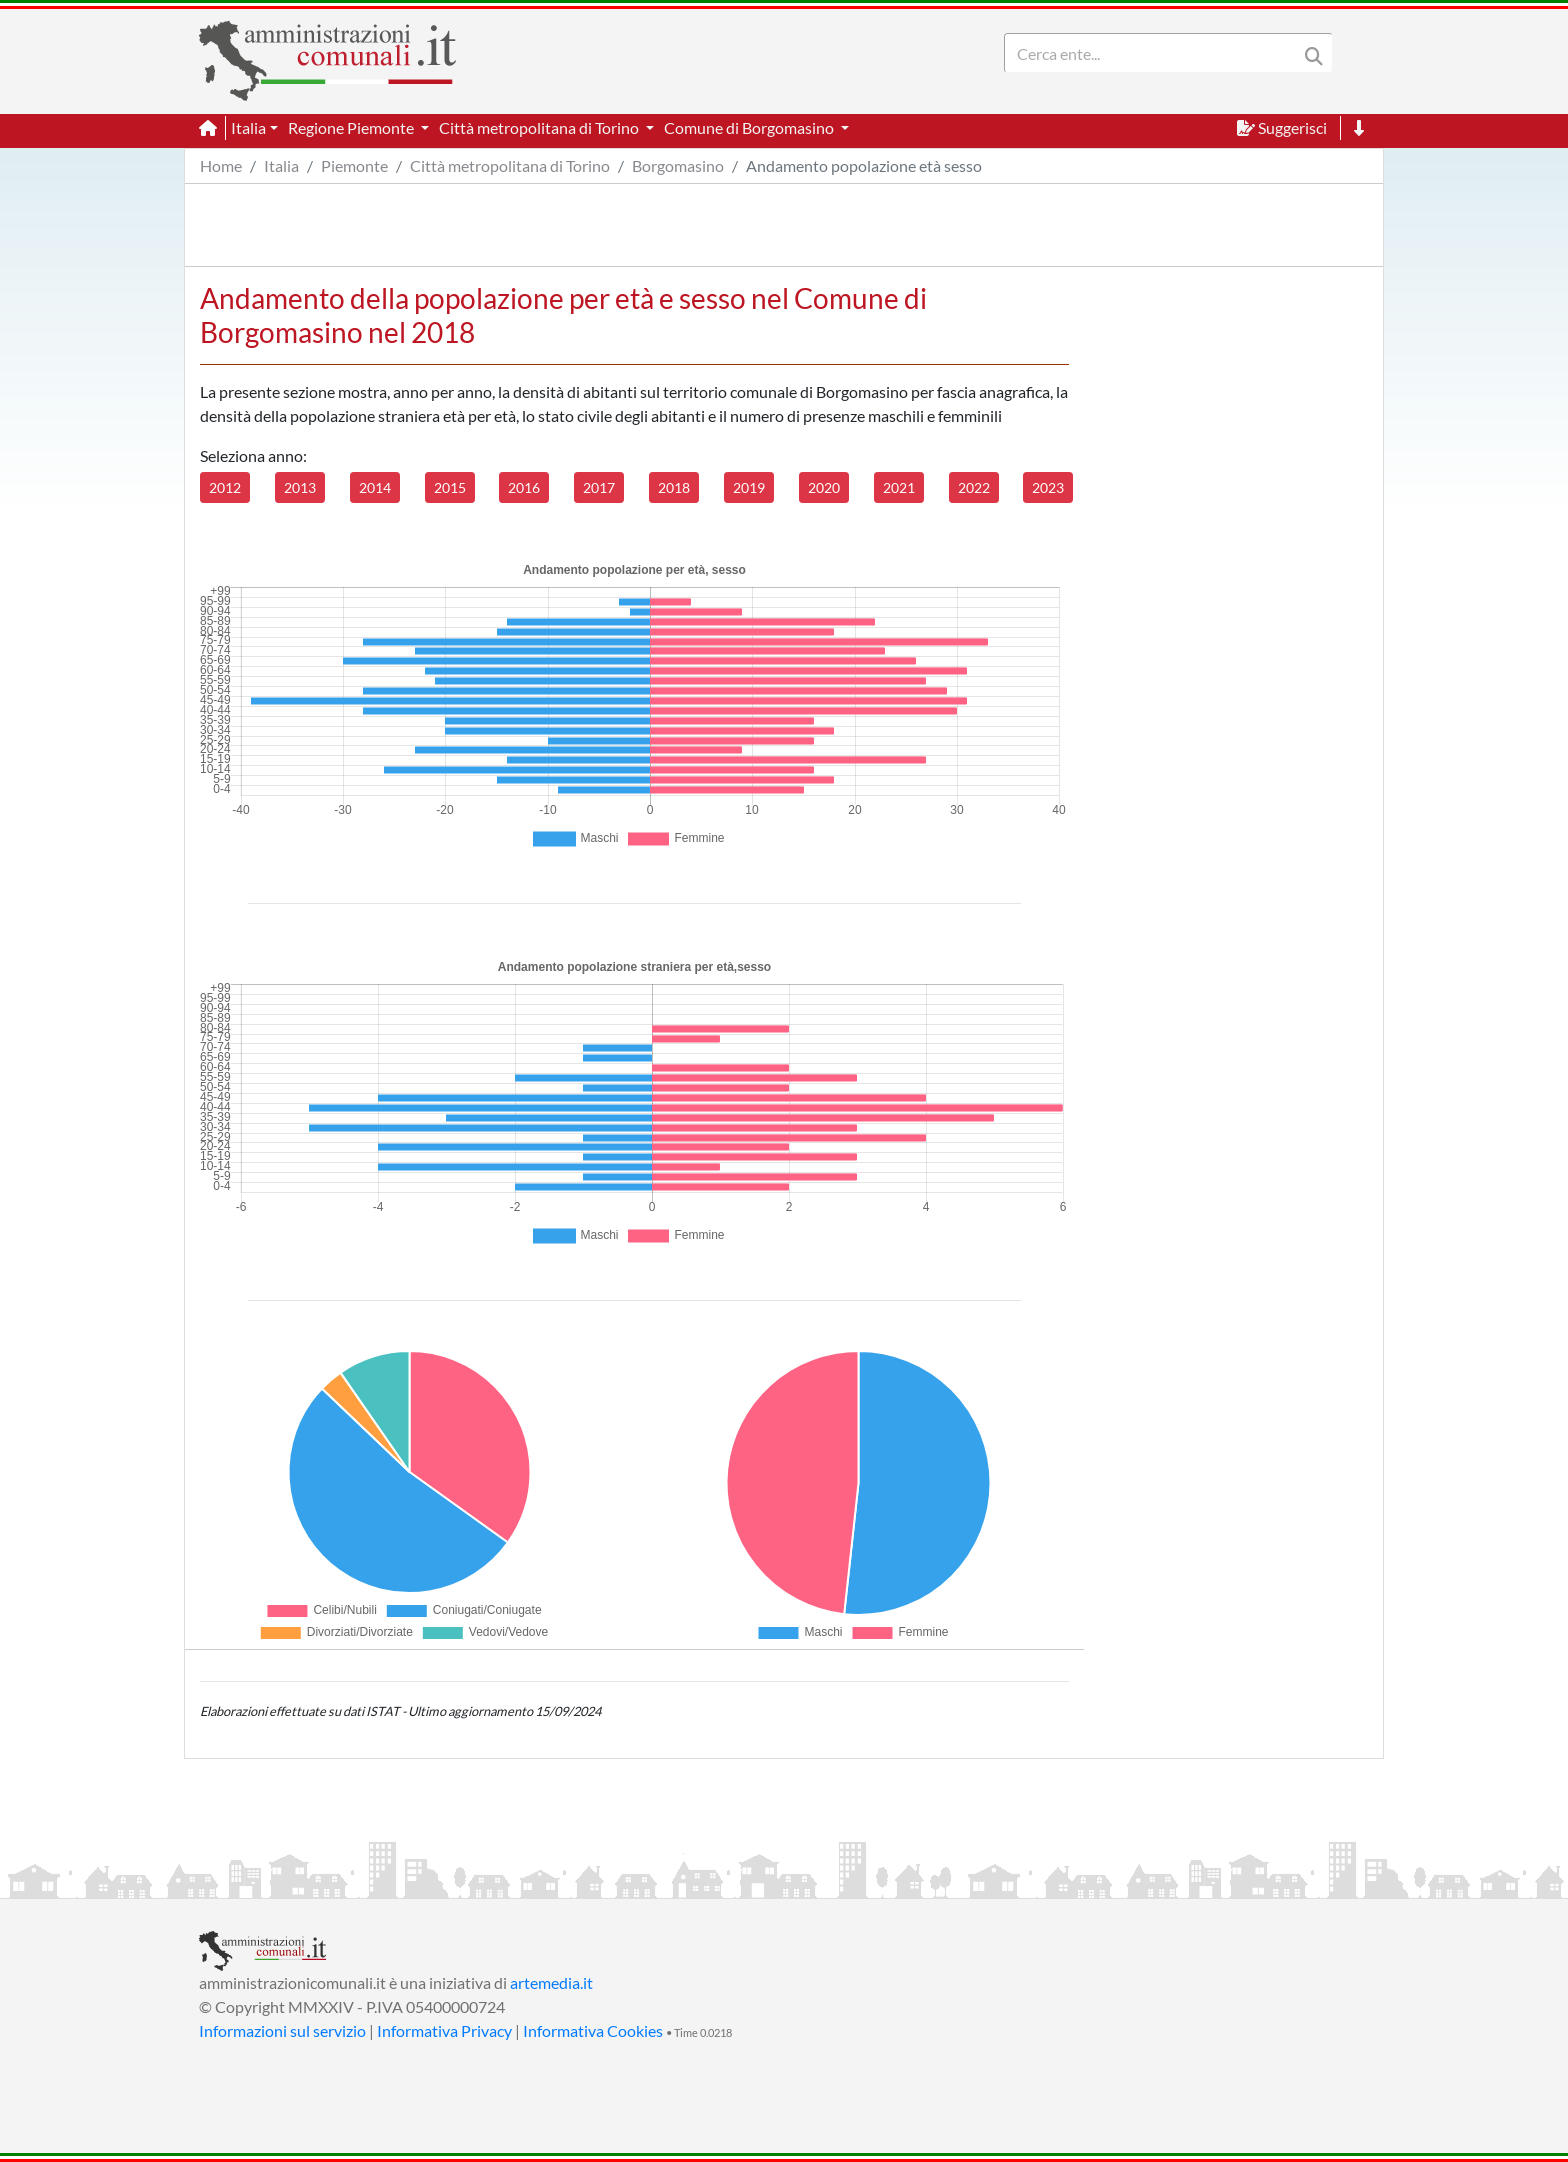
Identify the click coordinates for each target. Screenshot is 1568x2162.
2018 (674, 487)
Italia (281, 165)
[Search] (1155, 53)
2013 (300, 487)
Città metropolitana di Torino (510, 165)
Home (221, 165)
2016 (524, 487)
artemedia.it (551, 1982)
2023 (1048, 487)
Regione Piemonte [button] (352, 127)
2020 (824, 487)
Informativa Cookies (593, 2030)
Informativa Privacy (444, 2030)
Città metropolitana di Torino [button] (540, 127)
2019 (749, 487)
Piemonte (354, 165)
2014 (375, 487)
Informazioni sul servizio (282, 2030)
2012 (225, 487)
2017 (599, 487)
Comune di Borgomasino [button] (750, 127)
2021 (899, 487)
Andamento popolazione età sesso (864, 165)
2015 (450, 487)
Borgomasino (678, 165)
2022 (974, 487)
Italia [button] (248, 127)
